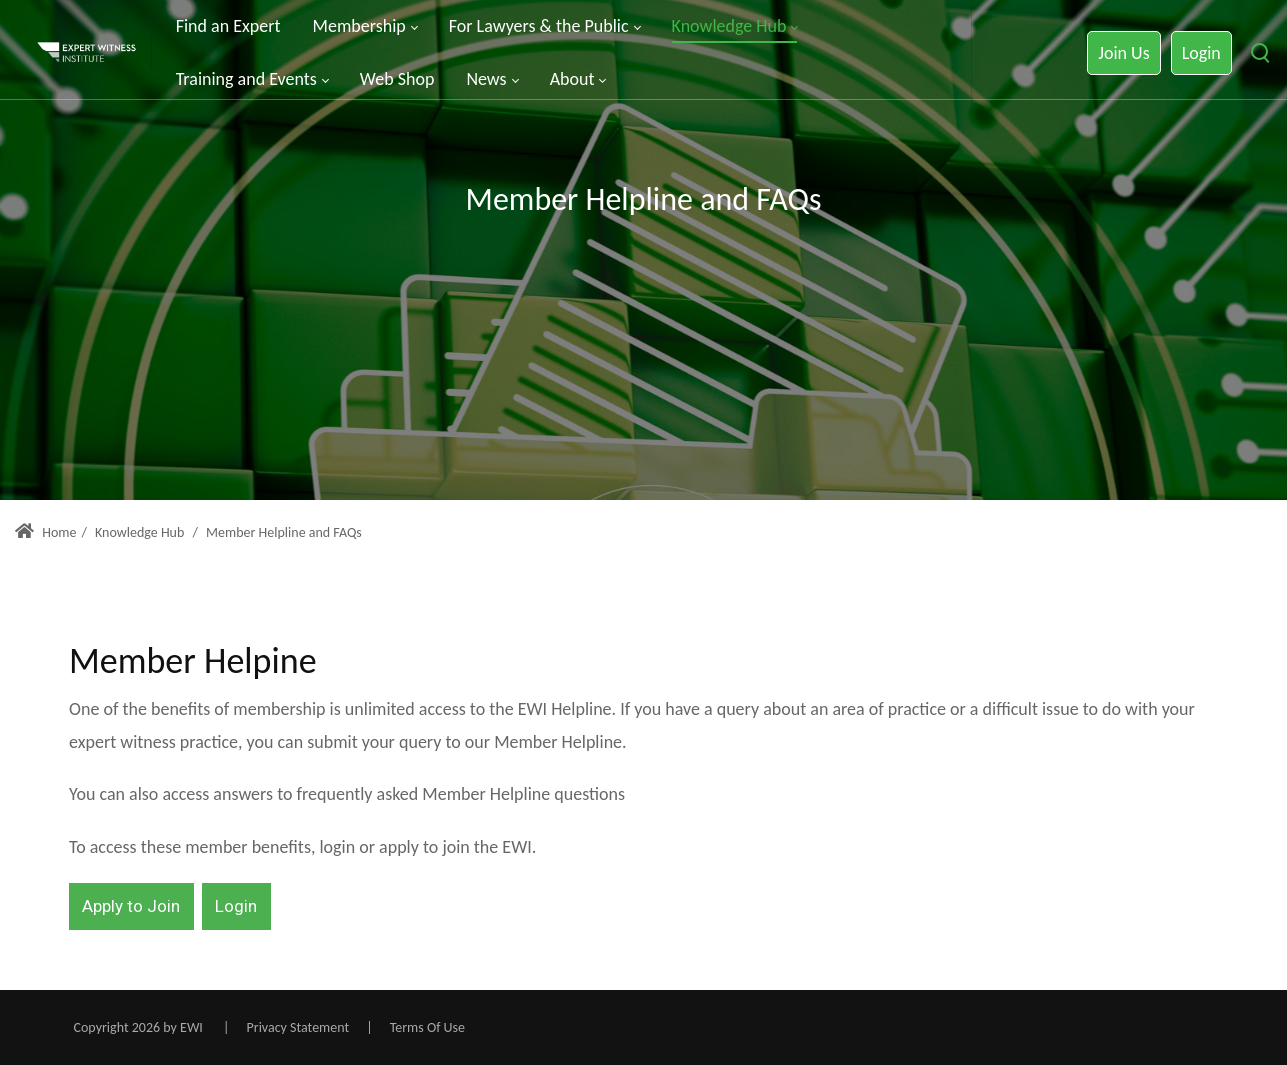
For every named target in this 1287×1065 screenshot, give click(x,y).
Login (1201, 53)
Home (45, 532)
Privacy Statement (298, 1027)
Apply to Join (131, 906)
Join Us (1123, 53)
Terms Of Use (427, 1027)
